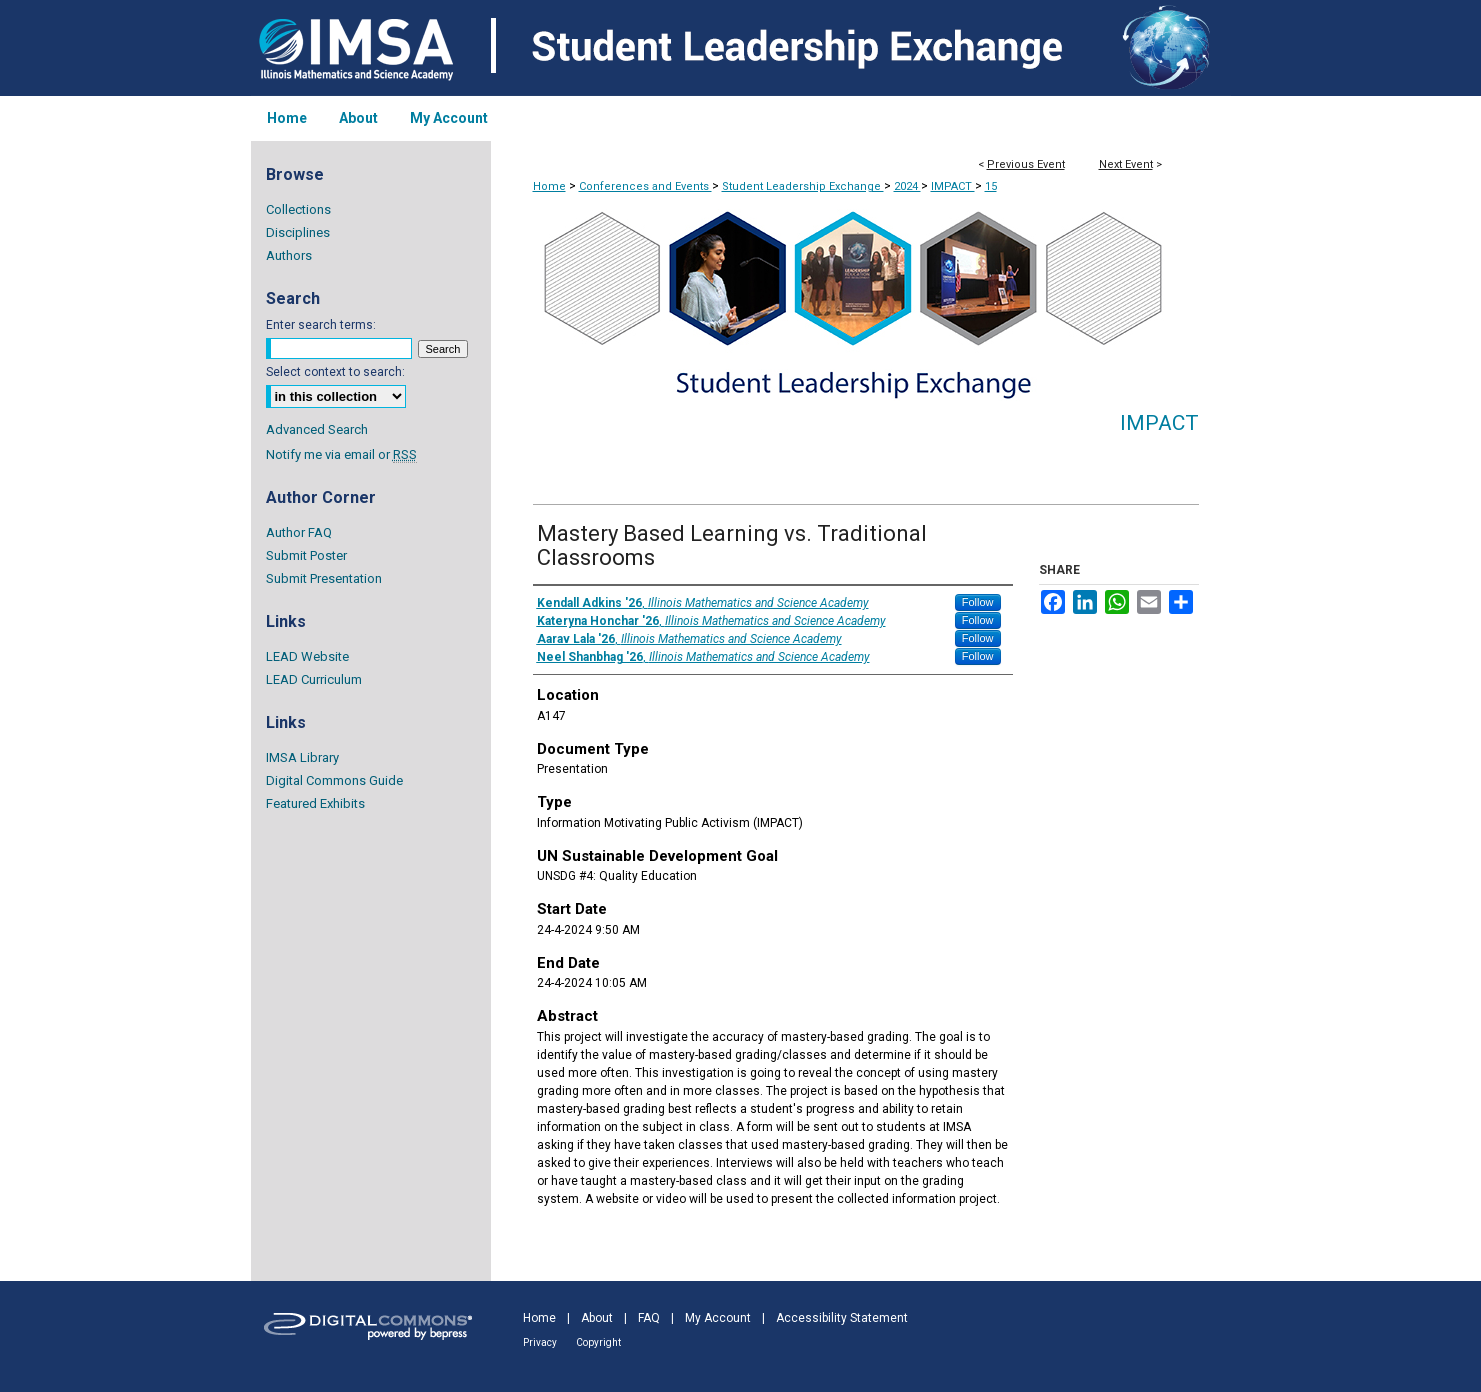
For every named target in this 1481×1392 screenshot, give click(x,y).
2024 (907, 186)
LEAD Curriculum (314, 679)
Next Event (1126, 164)
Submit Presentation (324, 578)
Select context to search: (335, 372)
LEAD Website (307, 656)
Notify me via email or (341, 454)
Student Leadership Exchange (803, 186)
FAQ (649, 1318)
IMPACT (953, 186)
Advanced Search (317, 429)
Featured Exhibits (315, 803)
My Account (718, 1318)
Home (549, 186)
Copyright (598, 1342)
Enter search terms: (321, 325)
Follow (978, 602)
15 (991, 186)
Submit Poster (306, 555)
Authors (289, 255)
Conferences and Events (645, 186)
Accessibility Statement (842, 1318)
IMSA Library (302, 757)
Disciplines (298, 232)
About (597, 1318)
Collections (298, 209)
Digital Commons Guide (334, 780)
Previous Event (1026, 164)
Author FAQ (299, 532)
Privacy (540, 1342)
